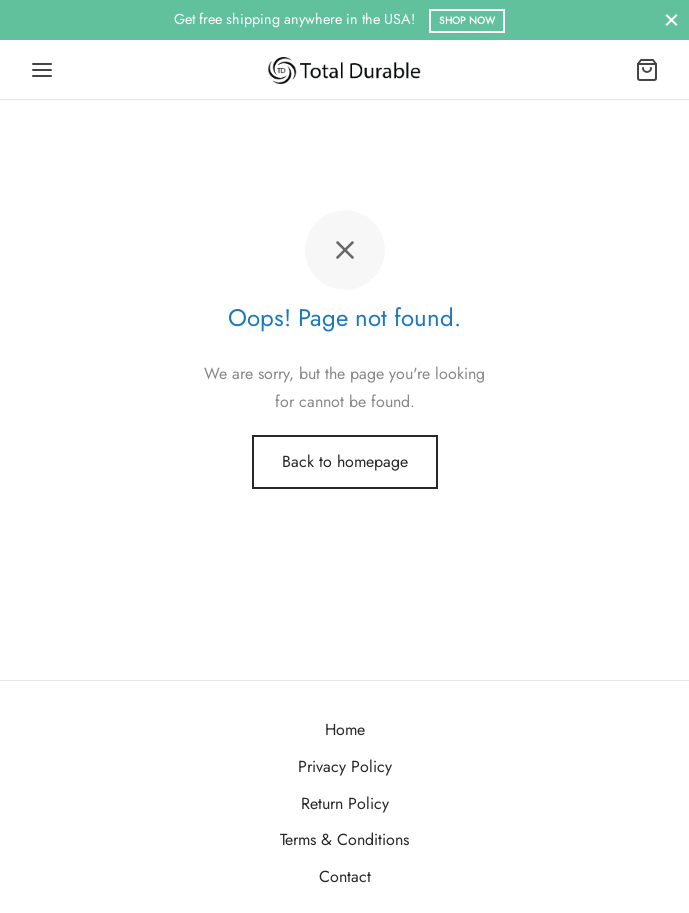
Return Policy (345, 803)
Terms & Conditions (344, 839)
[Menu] (42, 70)
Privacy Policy (345, 766)
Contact (345, 876)
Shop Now (467, 20)
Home (345, 729)
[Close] (671, 19)
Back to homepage (345, 461)
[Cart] (647, 70)
